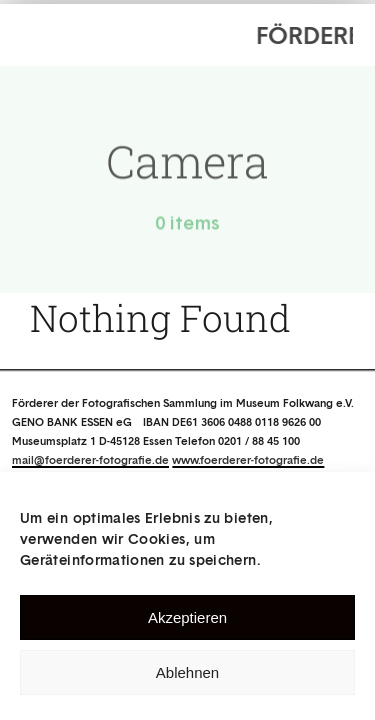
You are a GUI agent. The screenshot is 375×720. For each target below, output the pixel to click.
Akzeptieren (187, 617)
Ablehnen (187, 672)
